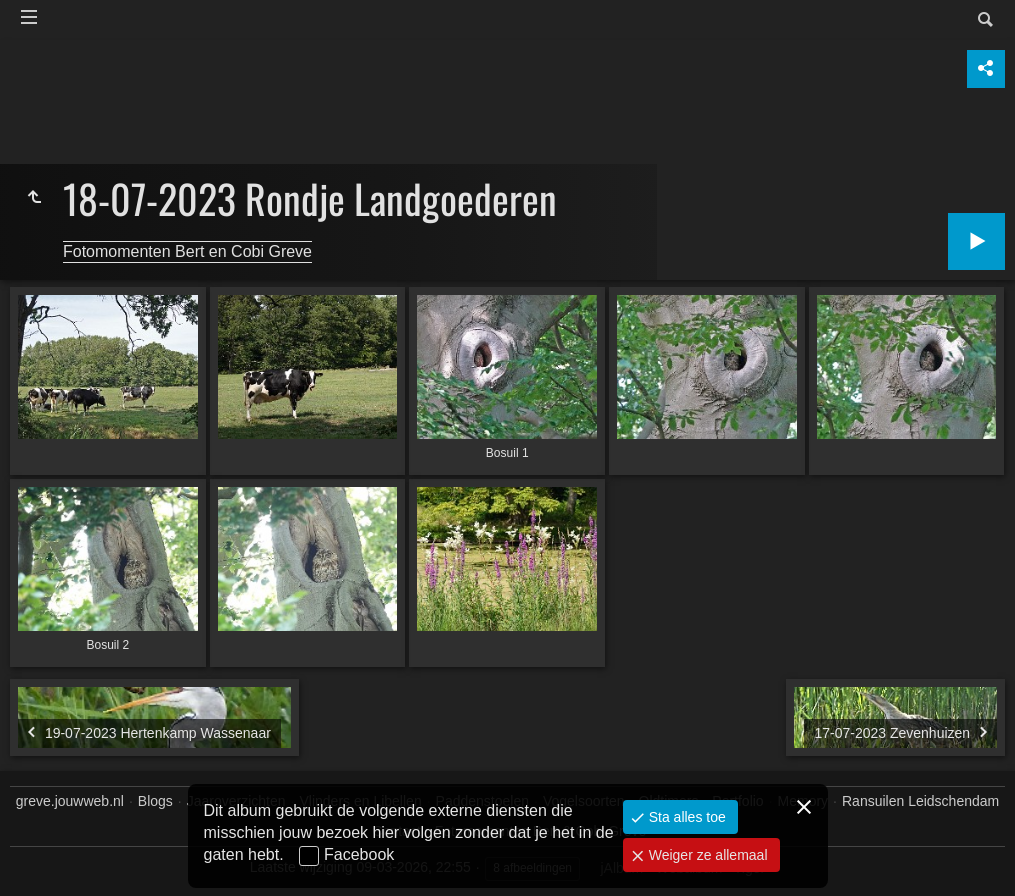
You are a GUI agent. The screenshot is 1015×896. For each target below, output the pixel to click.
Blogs (155, 801)
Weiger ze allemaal (706, 855)
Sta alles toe (685, 817)
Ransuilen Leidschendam (920, 801)
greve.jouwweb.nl (70, 801)
